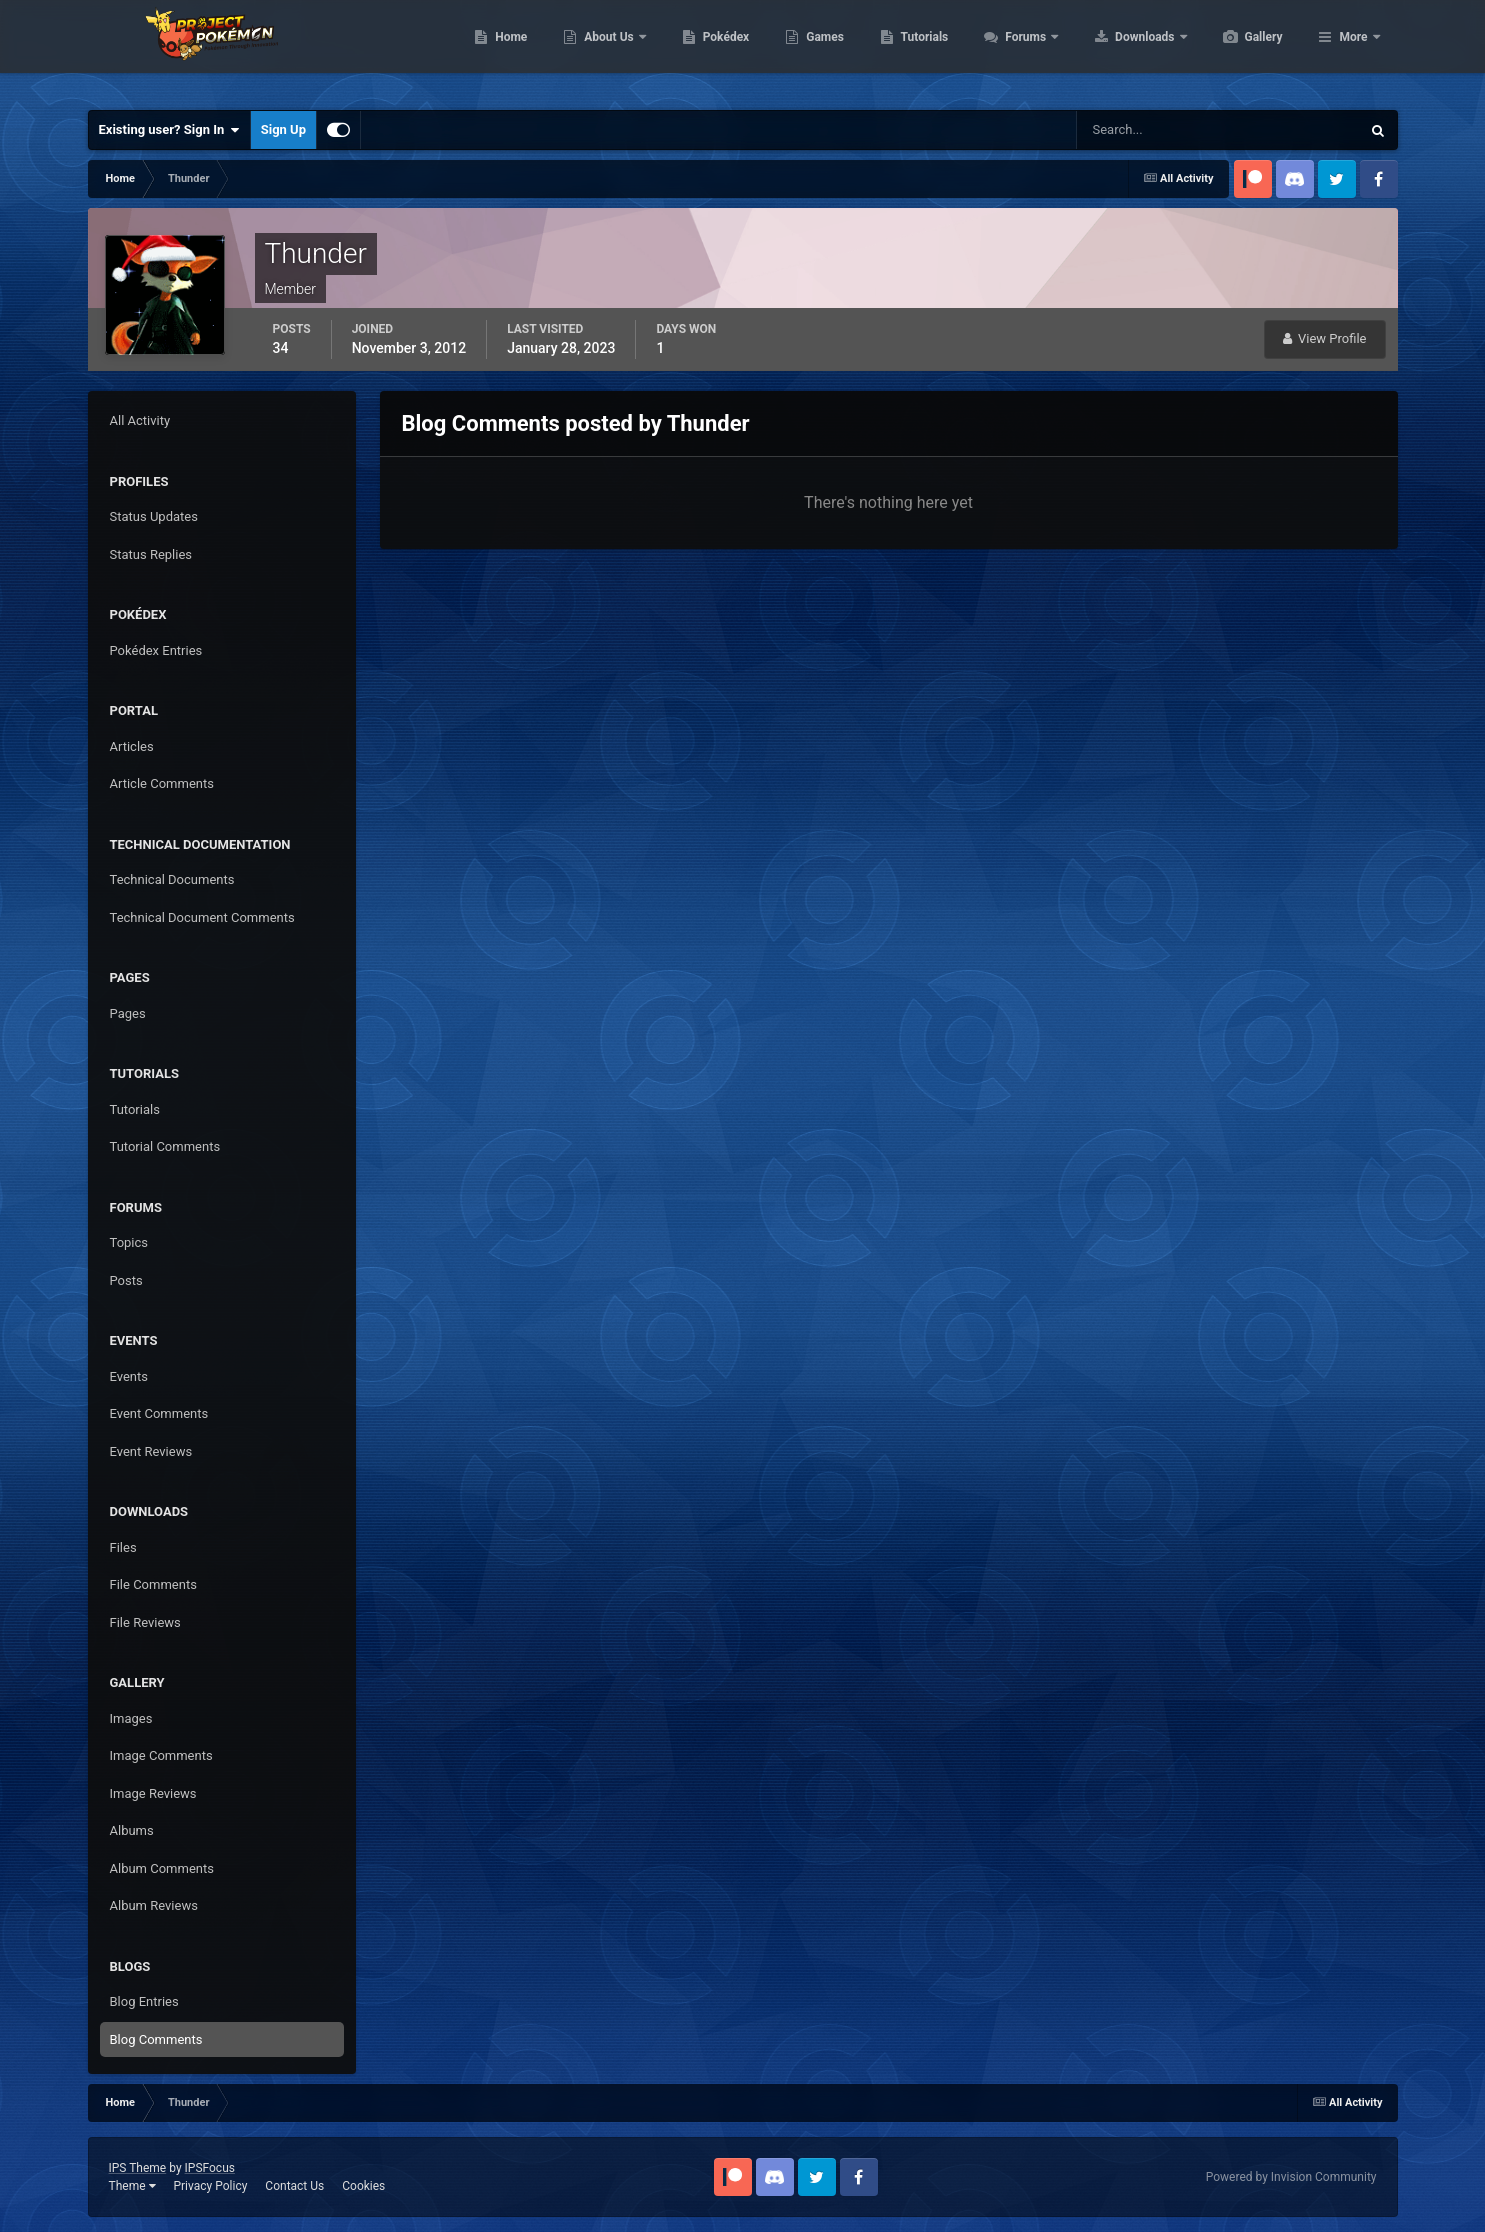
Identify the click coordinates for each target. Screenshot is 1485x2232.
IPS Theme (138, 2168)
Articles (132, 746)
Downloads (1240, 50)
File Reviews (145, 1622)
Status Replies (151, 554)
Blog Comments (156, 2039)
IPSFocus (210, 2168)
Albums (132, 1830)
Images (131, 1718)
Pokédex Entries (156, 650)
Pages (128, 1013)
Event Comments (159, 1413)
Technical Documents (172, 879)
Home (605, 50)
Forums (1121, 50)
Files (123, 1547)
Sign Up (283, 129)
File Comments (153, 1584)
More (1353, 50)
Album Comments (162, 1868)
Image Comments (161, 1755)
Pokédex (821, 50)
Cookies (363, 2186)
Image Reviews (153, 1793)
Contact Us (294, 2186)
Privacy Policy (210, 2186)
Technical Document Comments (202, 917)
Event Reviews (151, 1451)
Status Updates (154, 516)
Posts (126, 1280)
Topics (129, 1242)
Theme (132, 2186)
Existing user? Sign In (169, 130)
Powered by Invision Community (1291, 2177)
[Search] (1157, 130)
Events (129, 1376)
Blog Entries (144, 2001)
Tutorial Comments (165, 1146)
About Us (704, 50)
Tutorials (1019, 50)
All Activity (140, 420)
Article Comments (162, 783)
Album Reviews (154, 1905)
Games (919, 50)
